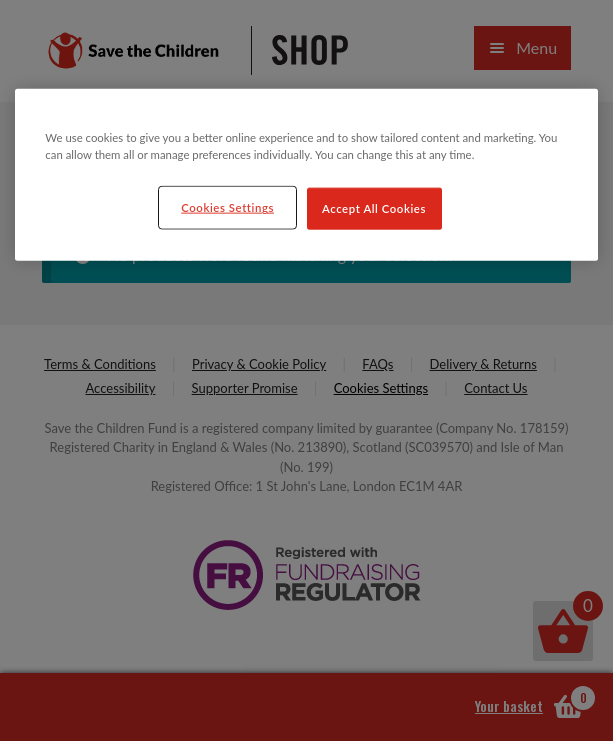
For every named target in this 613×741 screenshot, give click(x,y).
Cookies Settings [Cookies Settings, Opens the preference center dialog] (227, 207)
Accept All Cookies (374, 208)
